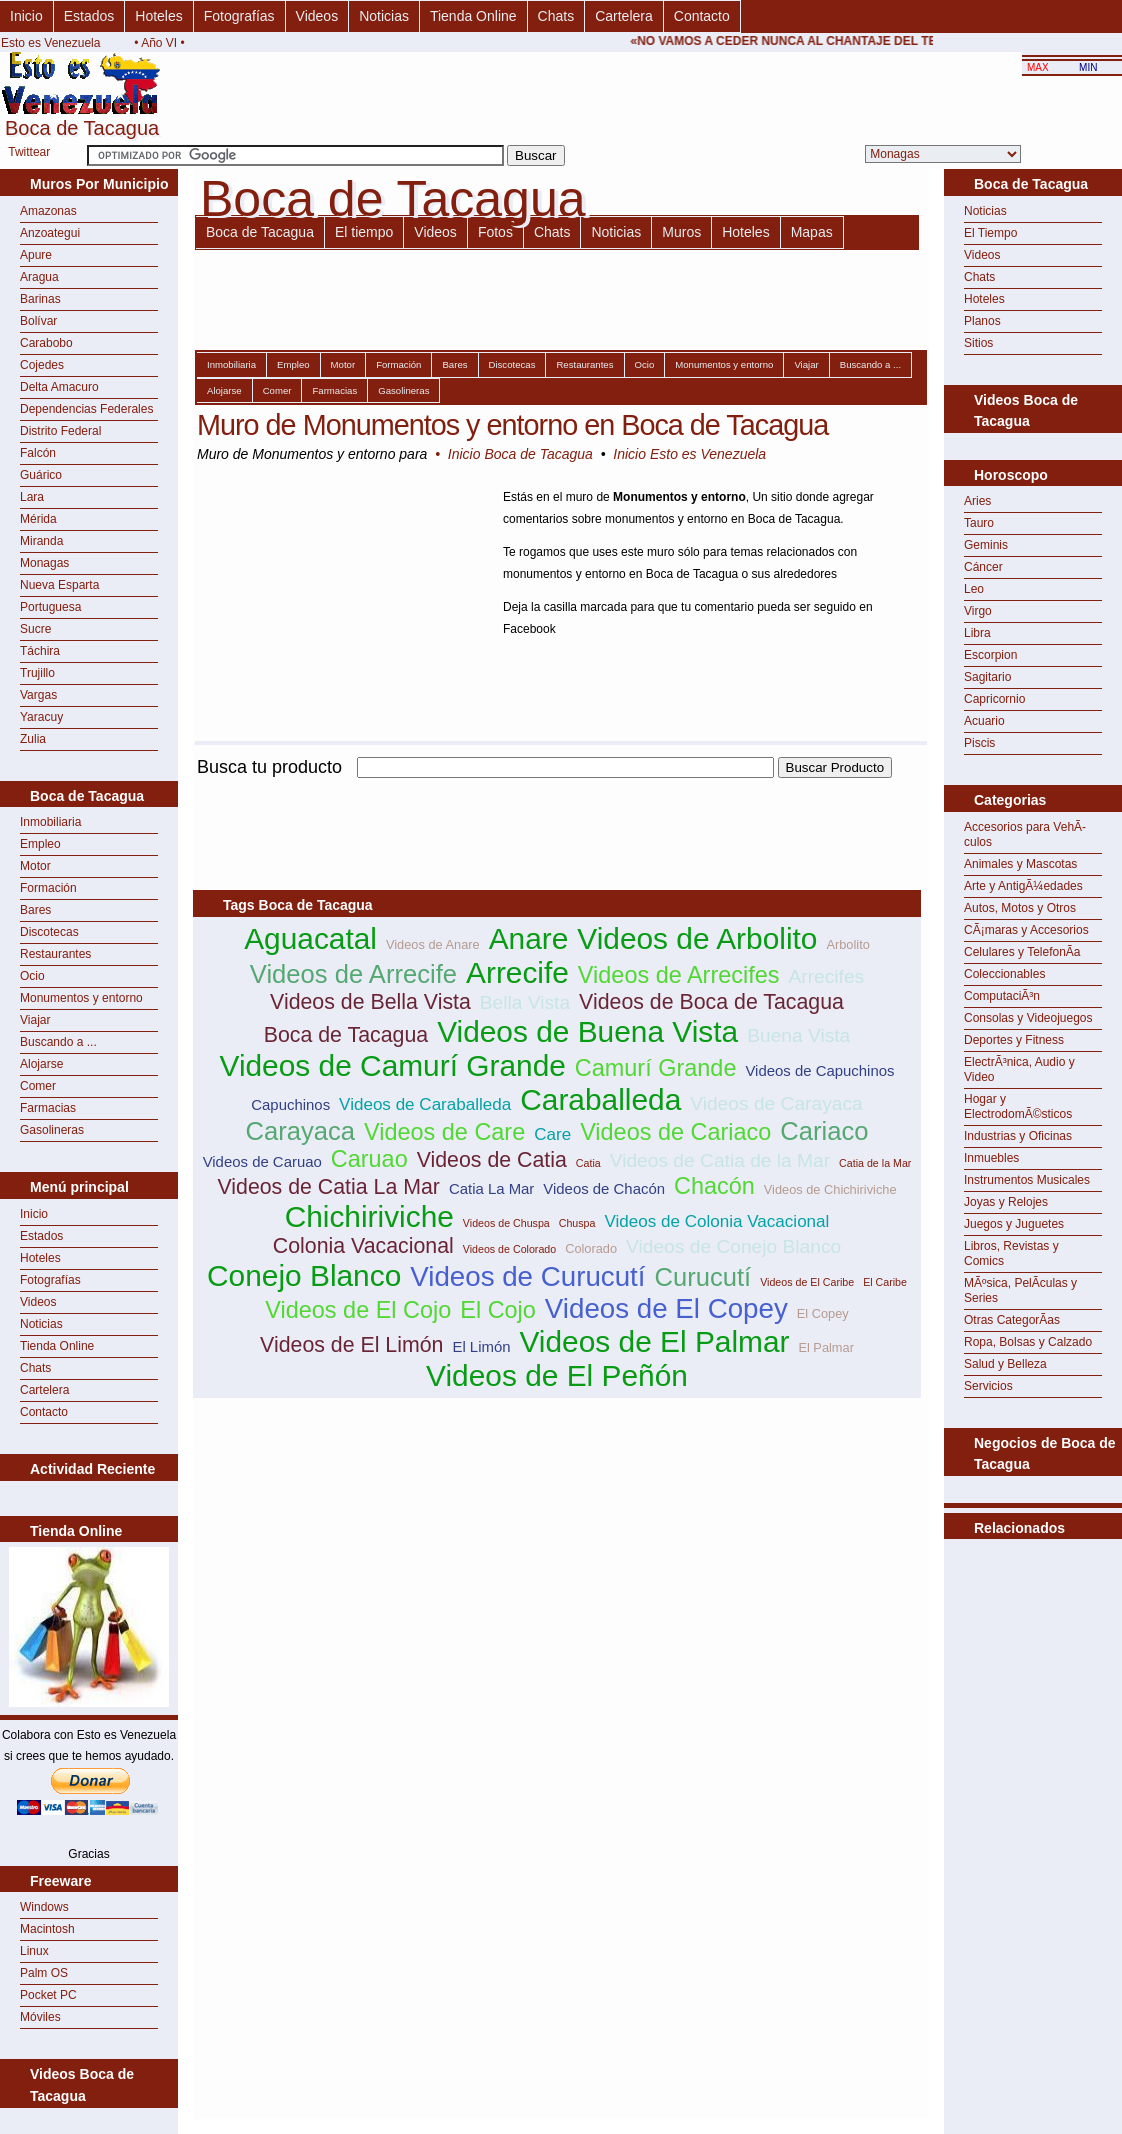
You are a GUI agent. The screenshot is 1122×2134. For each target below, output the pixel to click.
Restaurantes (55, 954)
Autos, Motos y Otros (1020, 908)
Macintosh (47, 1929)
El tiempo (364, 232)
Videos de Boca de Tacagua (711, 1002)
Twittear (29, 152)
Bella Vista (525, 1002)
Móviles (40, 2017)
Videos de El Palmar (654, 1341)
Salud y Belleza (1005, 1364)
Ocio (32, 976)
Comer (38, 1086)
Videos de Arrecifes (679, 975)
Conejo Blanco (304, 1275)
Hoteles (158, 16)
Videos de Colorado (509, 1249)
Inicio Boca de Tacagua (520, 454)
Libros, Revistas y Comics (1011, 1253)
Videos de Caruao (262, 1161)
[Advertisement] (557, 789)
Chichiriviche (369, 1216)
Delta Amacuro (59, 387)
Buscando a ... (58, 1042)
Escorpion (990, 655)
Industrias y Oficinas (1018, 1136)
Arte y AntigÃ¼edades (1023, 886)
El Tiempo (990, 233)
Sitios (978, 343)
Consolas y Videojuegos (1028, 1018)
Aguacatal (310, 938)
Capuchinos (290, 1104)
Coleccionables (1004, 974)
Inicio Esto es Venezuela (689, 454)
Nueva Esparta (59, 585)
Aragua (39, 277)
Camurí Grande (656, 1068)
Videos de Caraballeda (425, 1104)
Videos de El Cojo (358, 1310)
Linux (34, 1951)
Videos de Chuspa (506, 1223)
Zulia (33, 739)
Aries (977, 501)
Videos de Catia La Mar (328, 1187)
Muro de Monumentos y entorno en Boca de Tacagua (512, 425)
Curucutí (702, 1277)
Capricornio (994, 699)
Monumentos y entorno (81, 998)
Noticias (384, 16)
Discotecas (49, 932)
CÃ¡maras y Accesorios (1026, 930)
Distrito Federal (60, 431)
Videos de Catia (492, 1160)
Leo (974, 589)
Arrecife (517, 972)
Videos (317, 16)
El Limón (481, 1346)
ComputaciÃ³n (1002, 996)
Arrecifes (826, 976)
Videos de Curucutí (527, 1276)
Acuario (984, 721)
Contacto (702, 16)
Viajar (35, 1020)
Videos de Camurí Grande (393, 1065)
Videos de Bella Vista (370, 1002)
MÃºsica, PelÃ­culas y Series (1020, 1290)
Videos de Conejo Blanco (733, 1246)
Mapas (812, 232)
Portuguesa (50, 607)
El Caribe (885, 1282)
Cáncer (983, 567)
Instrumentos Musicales (1027, 1180)
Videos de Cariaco (675, 1132)
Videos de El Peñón (557, 1375)
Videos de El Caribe (807, 1282)
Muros (681, 232)
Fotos (495, 232)
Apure (36, 255)
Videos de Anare (433, 944)
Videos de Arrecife (353, 974)
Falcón (38, 453)
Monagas (44, 563)
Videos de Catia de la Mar (720, 1160)
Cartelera (624, 16)
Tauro (979, 523)
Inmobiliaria (50, 822)
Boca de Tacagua (260, 232)
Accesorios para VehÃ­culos (1025, 834)
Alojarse (41, 1064)
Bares (35, 910)
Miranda (41, 541)
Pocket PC (48, 1995)
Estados (89, 16)
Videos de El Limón (351, 1345)
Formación (48, 888)
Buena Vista (798, 1035)
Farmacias (48, 1108)
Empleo (40, 844)
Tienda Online (473, 16)
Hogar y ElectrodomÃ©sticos (1018, 1106)
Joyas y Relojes (1006, 1202)
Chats (556, 16)
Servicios (988, 1386)
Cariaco (824, 1131)
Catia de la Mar (875, 1163)
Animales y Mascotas (1020, 864)
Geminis (986, 545)
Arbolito (847, 944)
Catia (588, 1163)
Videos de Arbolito (697, 938)
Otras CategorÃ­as (1012, 1320)
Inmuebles (991, 1158)
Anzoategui (50, 233)
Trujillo (37, 673)
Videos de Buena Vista (587, 1031)
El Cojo (498, 1310)
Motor (35, 866)
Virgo (978, 611)
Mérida (38, 519)
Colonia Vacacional (363, 1246)
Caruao (369, 1159)
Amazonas (48, 211)
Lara (32, 497)
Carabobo (46, 343)
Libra (977, 633)
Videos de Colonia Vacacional (716, 1221)
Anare (529, 938)
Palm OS (44, 1973)
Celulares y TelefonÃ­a (1022, 952)
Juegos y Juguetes (1014, 1224)
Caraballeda (600, 1099)
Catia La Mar (491, 1188)
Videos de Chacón (604, 1188)
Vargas (38, 695)
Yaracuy (41, 717)
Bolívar (38, 321)
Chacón (714, 1186)
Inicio (26, 16)
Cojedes (42, 365)
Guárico (41, 475)
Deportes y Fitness (1014, 1040)
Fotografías (239, 16)
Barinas (40, 299)
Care (552, 1134)
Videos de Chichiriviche (830, 1189)
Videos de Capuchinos (819, 1070)
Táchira (40, 651)
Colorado (591, 1248)
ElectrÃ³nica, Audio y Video (1019, 1069)
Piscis (979, 743)
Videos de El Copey (666, 1308)
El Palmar (825, 1347)
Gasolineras (52, 1130)
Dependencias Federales (86, 409)
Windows (44, 1907)
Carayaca (300, 1131)
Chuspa (577, 1223)
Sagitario (987, 677)
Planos (982, 321)
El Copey (823, 1313)
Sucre (35, 629)
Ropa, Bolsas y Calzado (1028, 1342)
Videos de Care (444, 1132)
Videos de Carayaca (776, 1103)
